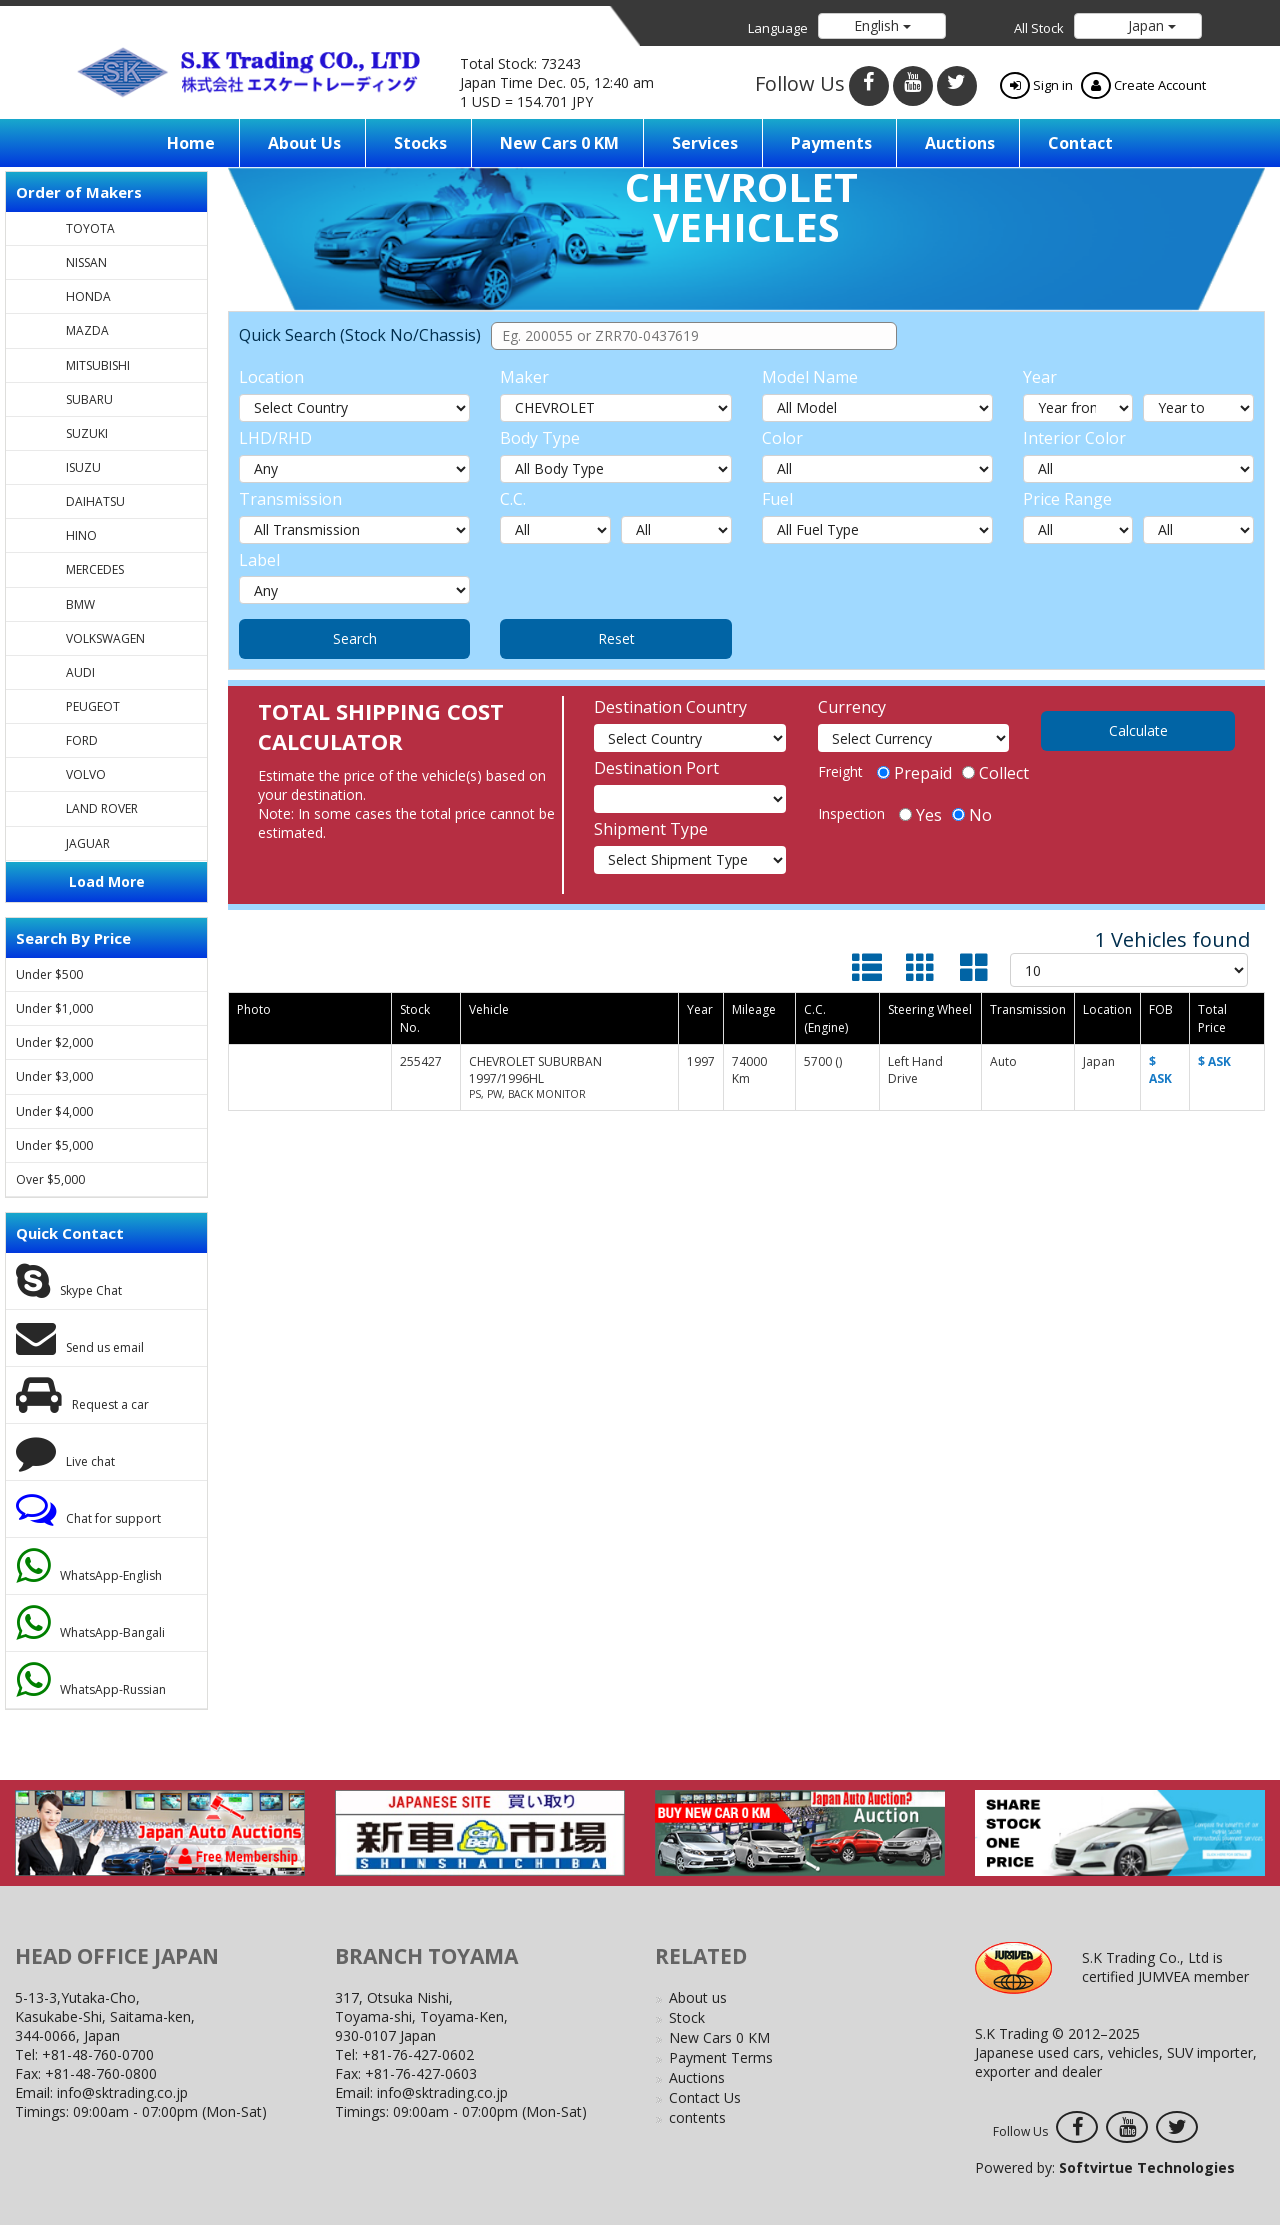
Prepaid (914, 773)
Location (271, 377)
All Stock (1039, 28)
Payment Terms (721, 2057)
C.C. (513, 499)
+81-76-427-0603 (421, 2073)
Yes (920, 815)
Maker (524, 377)
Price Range (1067, 499)
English (882, 25)
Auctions (960, 143)
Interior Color (1074, 438)
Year (1040, 377)
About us (304, 143)
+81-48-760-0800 (101, 2073)
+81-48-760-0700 (98, 2054)
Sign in (1036, 85)
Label (259, 560)
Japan (1150, 25)
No (972, 815)
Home (191, 143)
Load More (107, 881)
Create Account (1143, 85)
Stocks (420, 143)
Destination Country (670, 707)
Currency (852, 707)
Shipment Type (651, 829)
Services (705, 143)
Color (782, 438)
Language (778, 28)
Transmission (290, 499)
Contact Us (705, 2097)
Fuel (777, 499)
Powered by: (1105, 2167)
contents (697, 2117)
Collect (995, 773)
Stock (687, 2017)
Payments (831, 143)
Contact (1080, 143)
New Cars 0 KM (559, 143)
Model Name (810, 377)
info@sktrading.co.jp (122, 2092)
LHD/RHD (275, 438)
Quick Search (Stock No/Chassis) (360, 335)
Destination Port (656, 768)
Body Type (540, 438)
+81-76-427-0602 (418, 2054)
